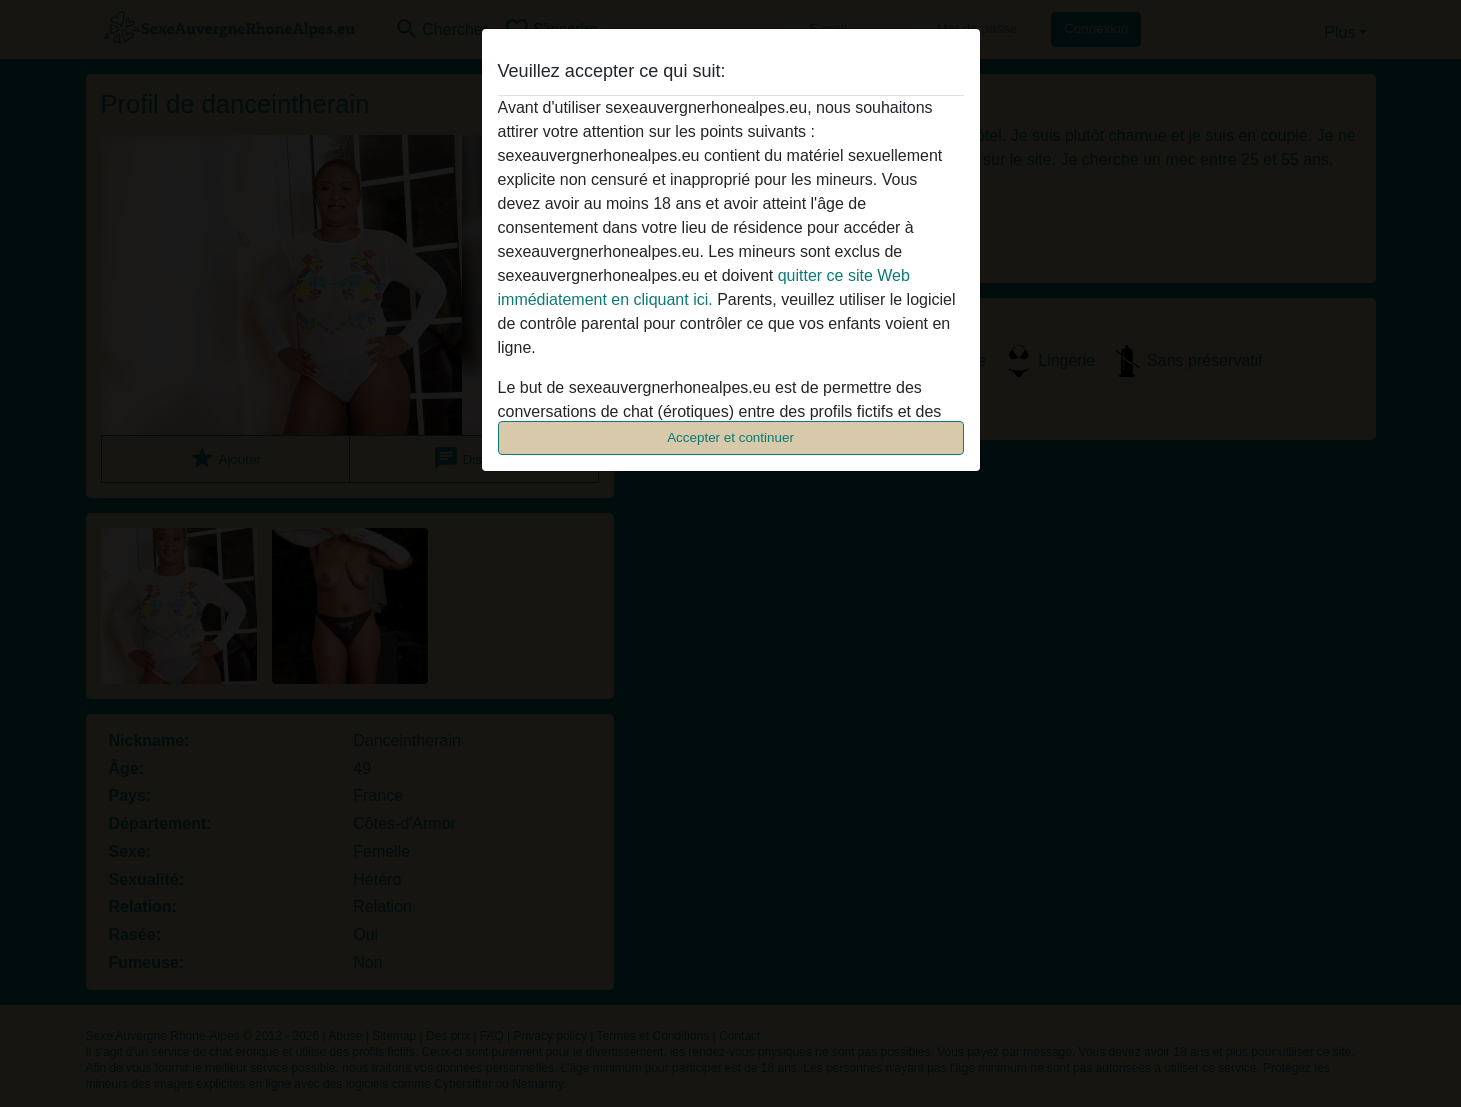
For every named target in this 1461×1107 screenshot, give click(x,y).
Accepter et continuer (730, 437)
